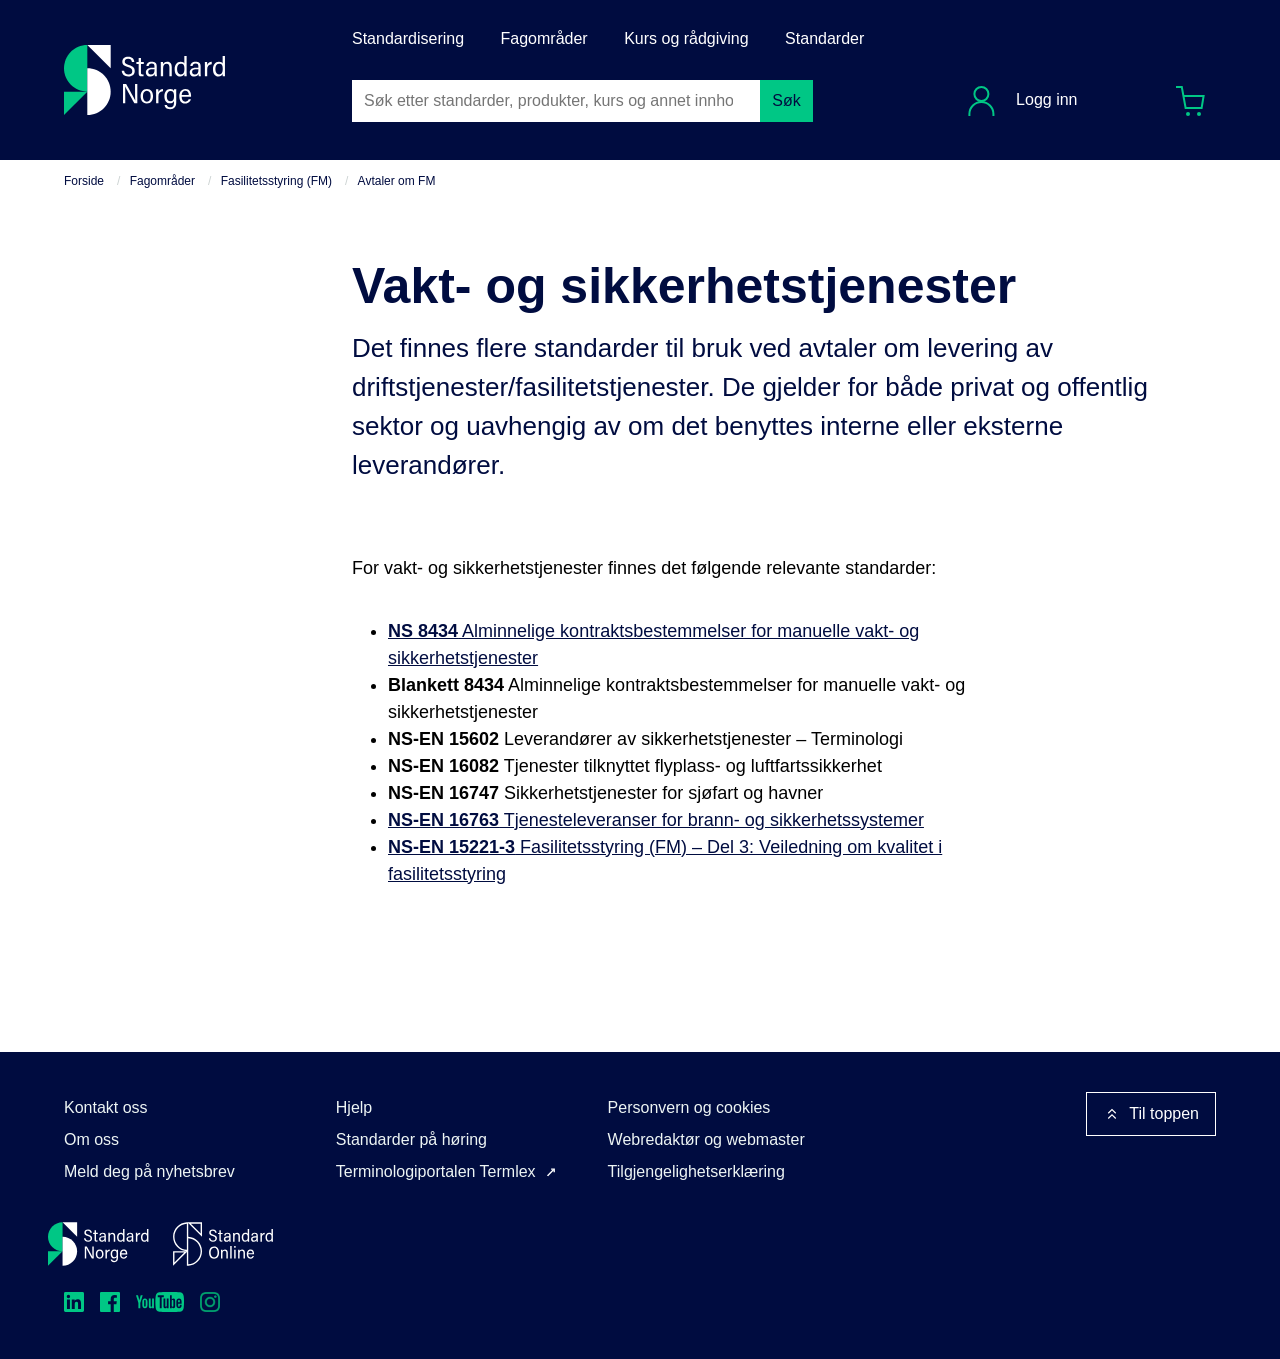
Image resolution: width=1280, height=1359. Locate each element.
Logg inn (1045, 99)
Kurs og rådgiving (686, 38)
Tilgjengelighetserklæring (696, 1171)
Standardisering (408, 38)
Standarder (824, 38)
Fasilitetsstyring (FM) (276, 181)
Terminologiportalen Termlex (436, 1171)
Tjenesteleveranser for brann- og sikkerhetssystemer (656, 820)
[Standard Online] (223, 1244)
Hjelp (354, 1107)
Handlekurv (1197, 96)
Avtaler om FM (397, 181)
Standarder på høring (411, 1139)
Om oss (91, 1139)
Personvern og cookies (689, 1107)
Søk (786, 100)
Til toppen (1151, 1114)
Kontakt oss (106, 1107)
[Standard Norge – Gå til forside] (98, 1244)
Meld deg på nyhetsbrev (149, 1171)
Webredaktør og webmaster (706, 1139)
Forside (84, 181)
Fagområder (544, 38)
